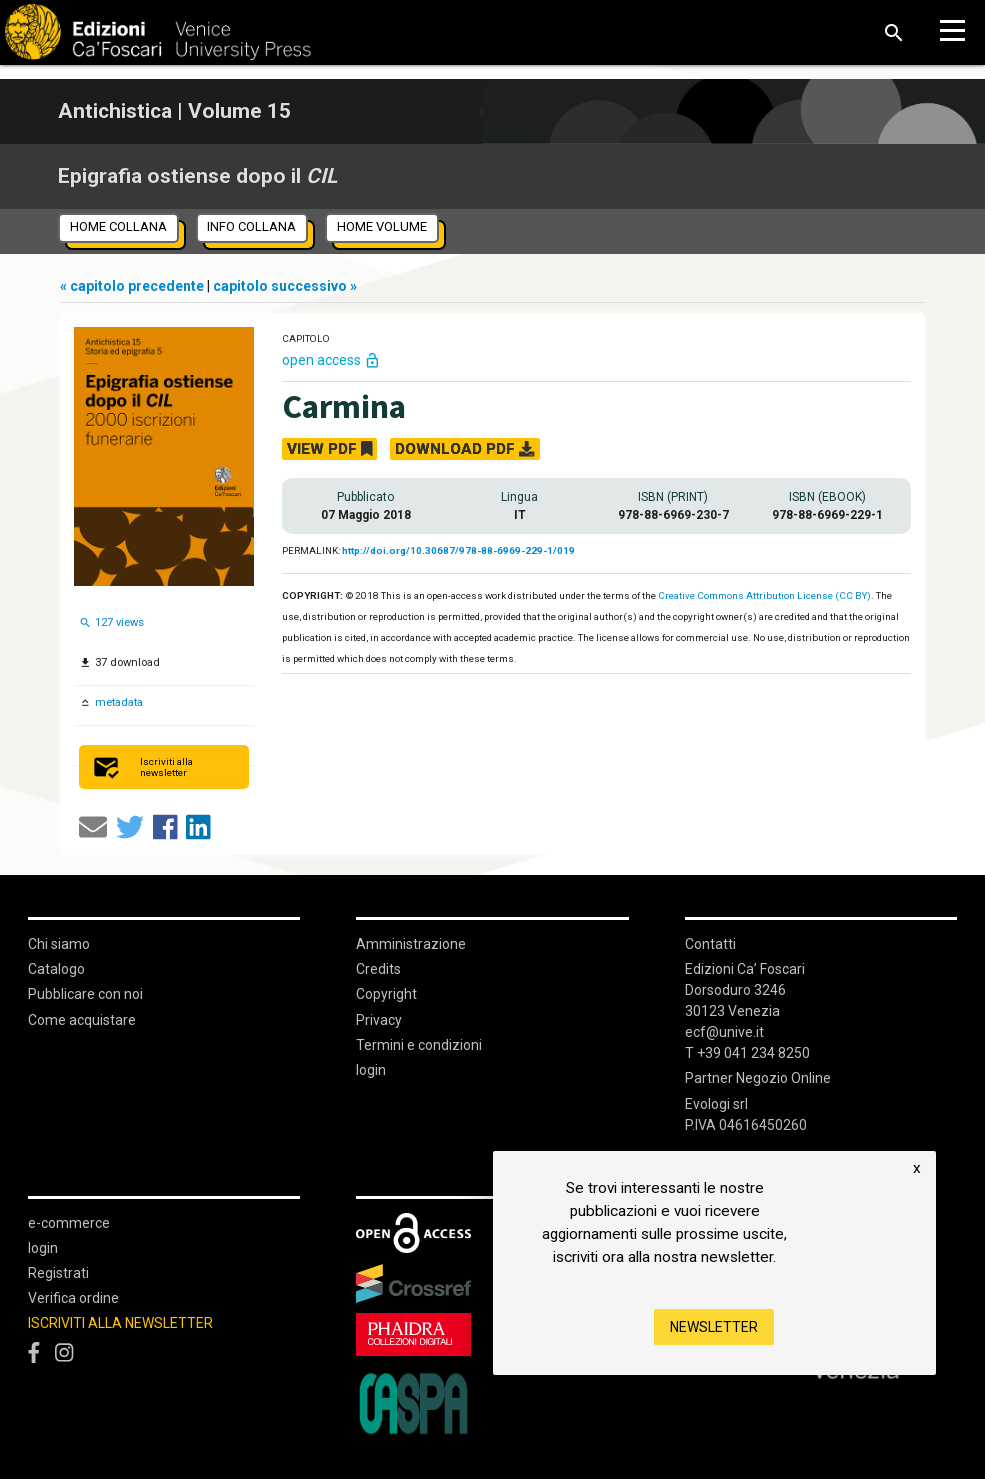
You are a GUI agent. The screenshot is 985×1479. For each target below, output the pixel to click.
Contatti (710, 944)
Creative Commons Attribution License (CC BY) (764, 595)
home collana (118, 226)
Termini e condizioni (419, 1045)
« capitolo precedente (133, 286)
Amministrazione (411, 944)
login (371, 1070)
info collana (251, 226)
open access (331, 360)
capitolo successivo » (285, 286)
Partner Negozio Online (758, 1078)
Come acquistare (82, 1020)
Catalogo (56, 969)
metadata (117, 702)
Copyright (386, 994)
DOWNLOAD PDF (464, 449)
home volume (382, 226)
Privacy (379, 1020)
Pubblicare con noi (85, 994)
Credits (378, 969)
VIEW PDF (330, 449)
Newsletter (714, 1327)
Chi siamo (59, 944)
